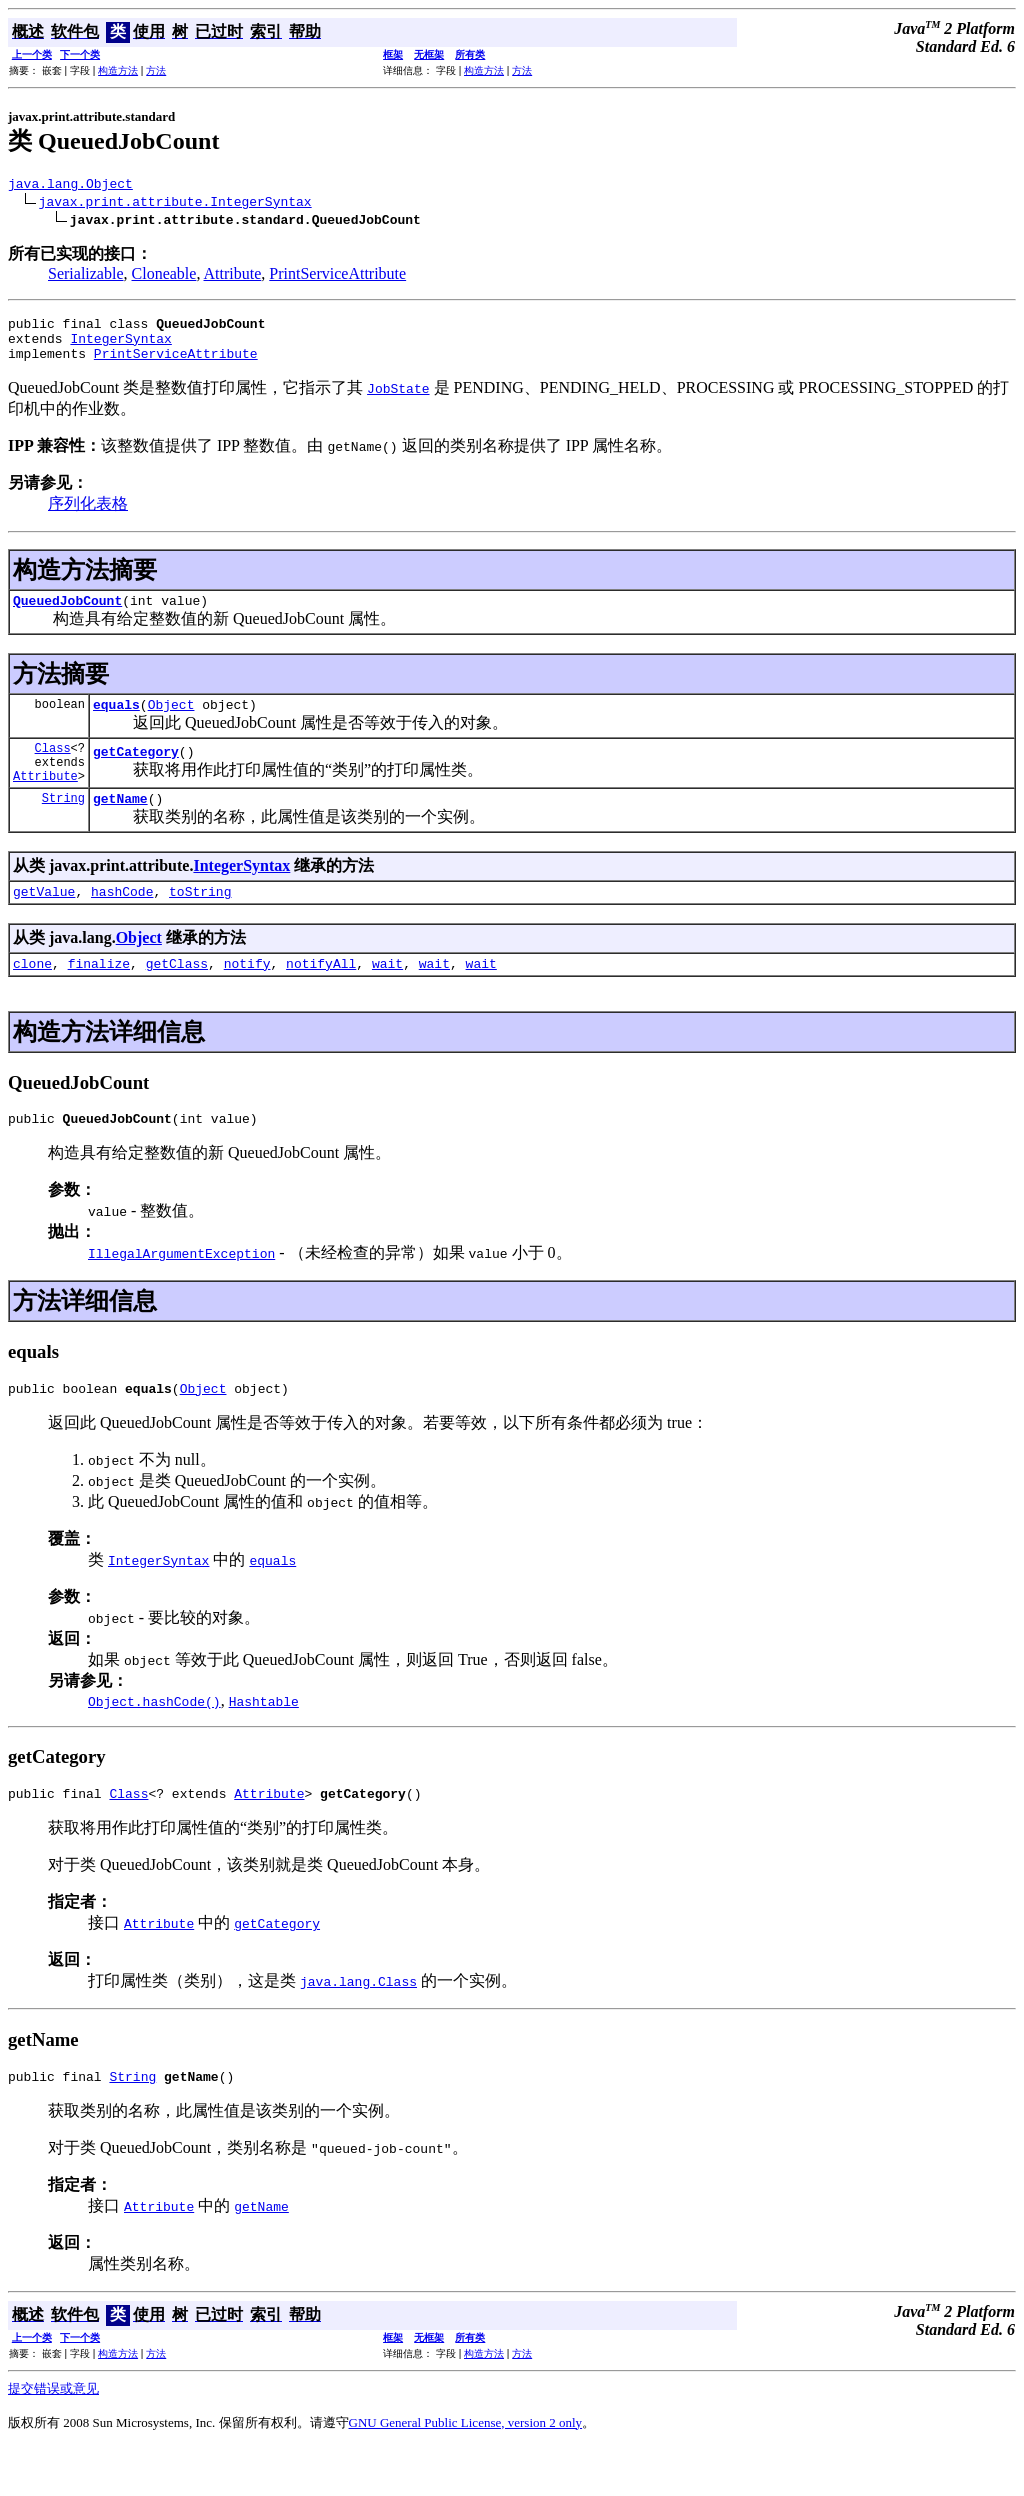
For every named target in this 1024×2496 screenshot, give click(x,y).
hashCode (122, 924)
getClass (177, 999)
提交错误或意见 (53, 2436)
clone (32, 999)
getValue (44, 924)
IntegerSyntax (120, 347)
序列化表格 (88, 515)
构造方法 (118, 70)
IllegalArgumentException (181, 1292)
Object (171, 722)
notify (247, 999)
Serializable (86, 276)
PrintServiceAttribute (337, 276)
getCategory (136, 775)
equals (116, 722)
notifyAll (321, 999)
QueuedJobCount (67, 615)
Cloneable (164, 276)
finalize (99, 999)
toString (200, 924)
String (63, 827)
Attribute (233, 276)
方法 (156, 70)
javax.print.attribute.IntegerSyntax (175, 204)
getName (120, 828)
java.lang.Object (70, 186)
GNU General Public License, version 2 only (466, 2470)
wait (387, 999)
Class (53, 768)
